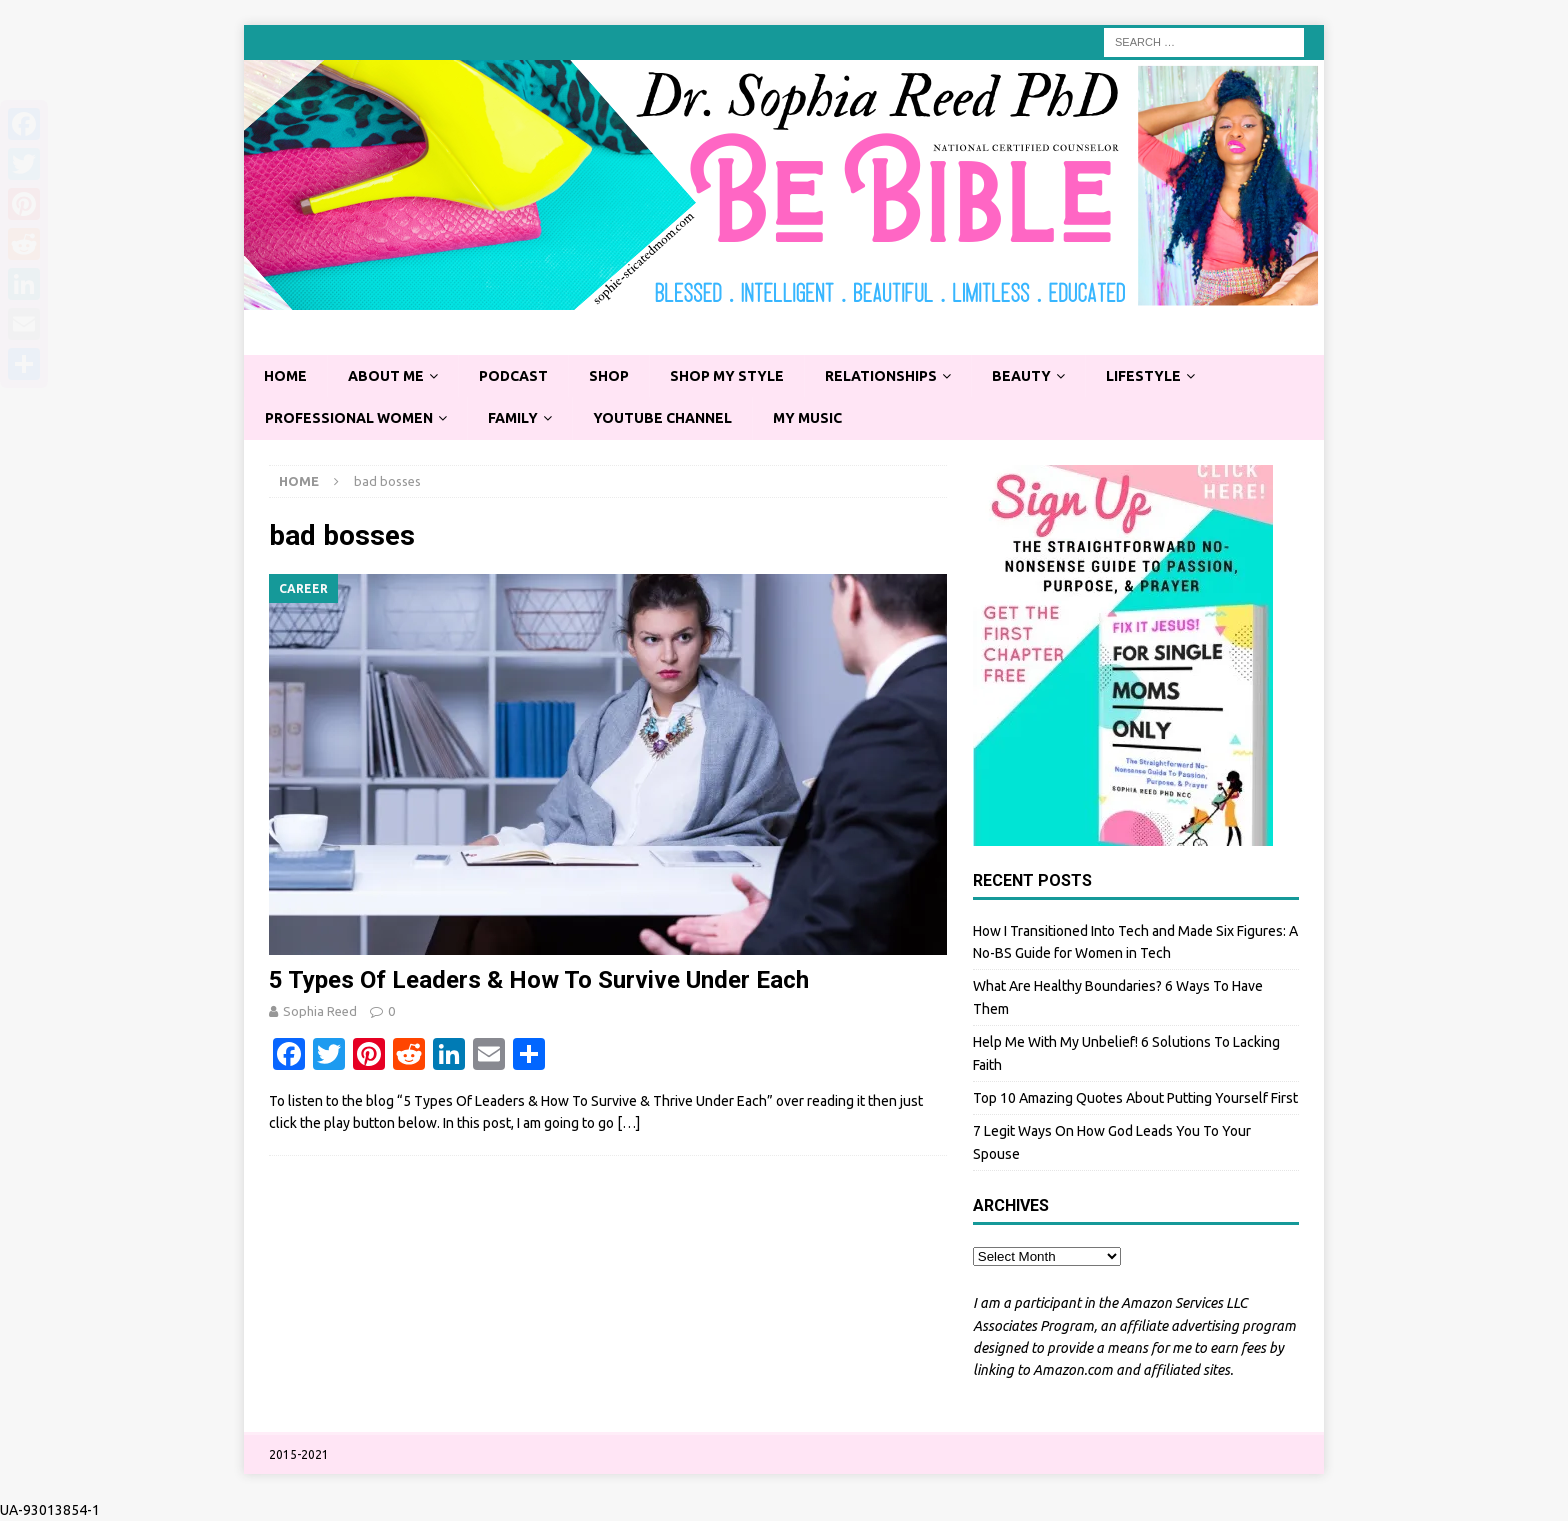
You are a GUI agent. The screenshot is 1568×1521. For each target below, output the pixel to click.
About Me (386, 376)
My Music (807, 418)
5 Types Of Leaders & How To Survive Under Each (539, 980)
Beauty (1021, 376)
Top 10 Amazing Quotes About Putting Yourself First (1135, 1098)
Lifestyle (1143, 376)
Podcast (513, 376)
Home (285, 376)
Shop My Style (727, 376)
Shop (609, 376)
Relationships (881, 376)
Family (513, 418)
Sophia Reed (320, 1011)
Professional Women (349, 418)
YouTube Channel (662, 418)
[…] (628, 1123)
